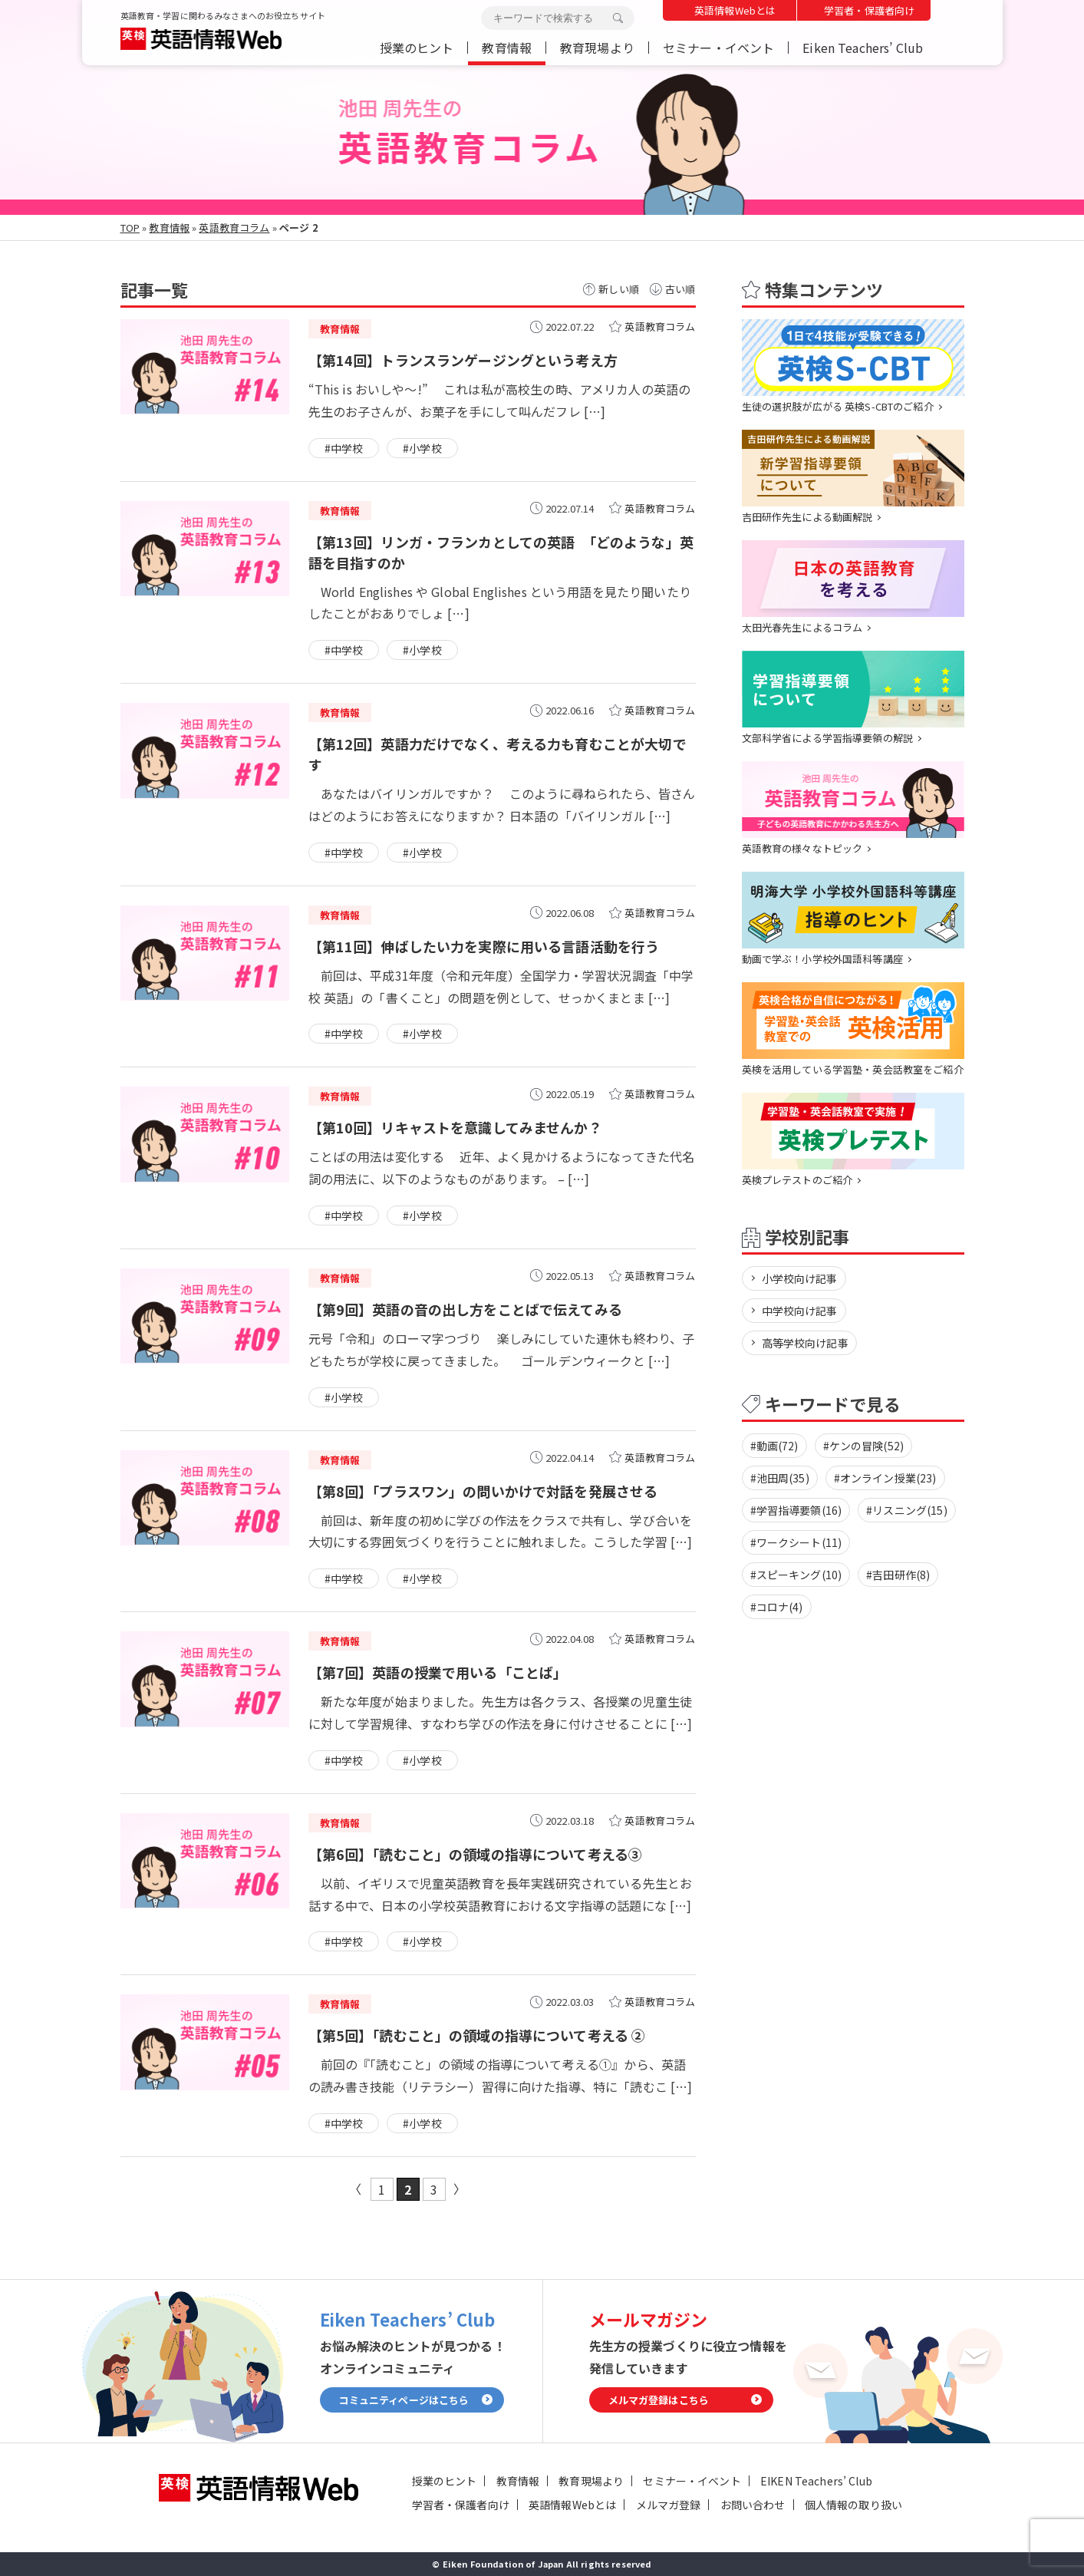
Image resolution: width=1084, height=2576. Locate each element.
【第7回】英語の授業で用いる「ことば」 (438, 1672)
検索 (618, 18)
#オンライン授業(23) (885, 1478)
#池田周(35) (779, 1478)
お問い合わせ (753, 2504)
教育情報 (507, 47)
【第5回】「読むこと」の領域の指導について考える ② (477, 2035)
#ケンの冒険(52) (863, 1445)
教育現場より (597, 47)
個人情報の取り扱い (853, 2504)
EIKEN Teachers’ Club (816, 2480)
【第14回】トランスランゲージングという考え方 (463, 360)
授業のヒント (417, 47)
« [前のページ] (355, 2189)
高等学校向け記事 (805, 1343)
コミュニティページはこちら (404, 2400)
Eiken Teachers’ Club (862, 47)
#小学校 (422, 448)
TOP (130, 227)
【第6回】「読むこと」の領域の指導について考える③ (475, 1854)
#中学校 (344, 448)
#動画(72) (774, 1445)
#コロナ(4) (776, 1607)
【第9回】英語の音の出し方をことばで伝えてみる (465, 1309)
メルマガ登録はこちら (659, 2400)
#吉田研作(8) (898, 1574)
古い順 (680, 289)
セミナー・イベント (718, 47)
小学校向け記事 (800, 1278)
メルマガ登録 (668, 2504)
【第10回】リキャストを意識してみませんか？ (455, 1127)
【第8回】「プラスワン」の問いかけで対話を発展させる (483, 1491)
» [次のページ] (460, 2189)
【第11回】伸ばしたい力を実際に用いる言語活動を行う (484, 946)
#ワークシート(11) (796, 1542)
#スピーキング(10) (796, 1574)
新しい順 (618, 289)
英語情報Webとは (735, 10)
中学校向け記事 (800, 1310)
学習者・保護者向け (869, 10)
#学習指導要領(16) (796, 1510)
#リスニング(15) (906, 1510)
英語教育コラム (234, 227)
